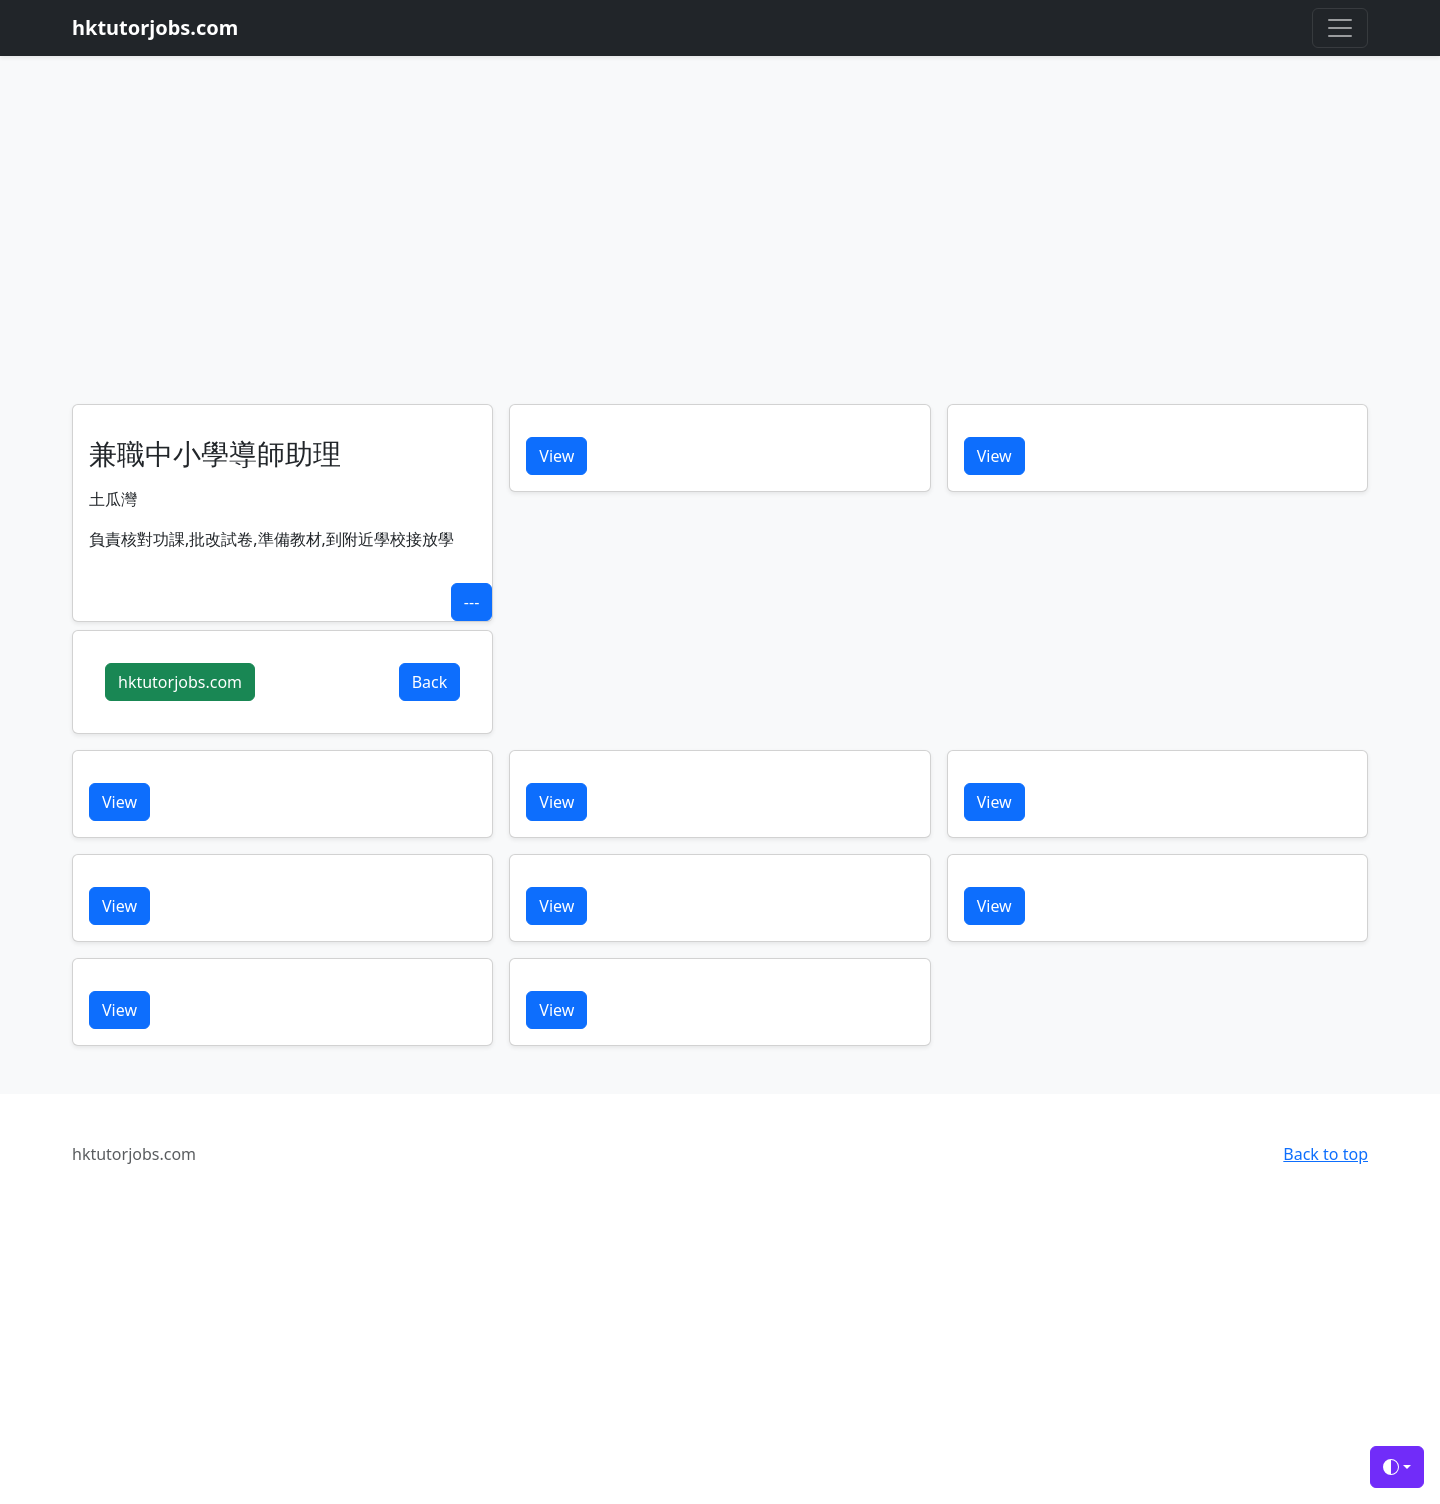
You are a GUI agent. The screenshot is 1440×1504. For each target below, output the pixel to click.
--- (471, 602)
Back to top (1325, 1154)
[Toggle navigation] (1340, 28)
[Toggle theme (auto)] (1397, 1467)
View (556, 456)
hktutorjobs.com (180, 682)
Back (430, 682)
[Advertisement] (720, 254)
